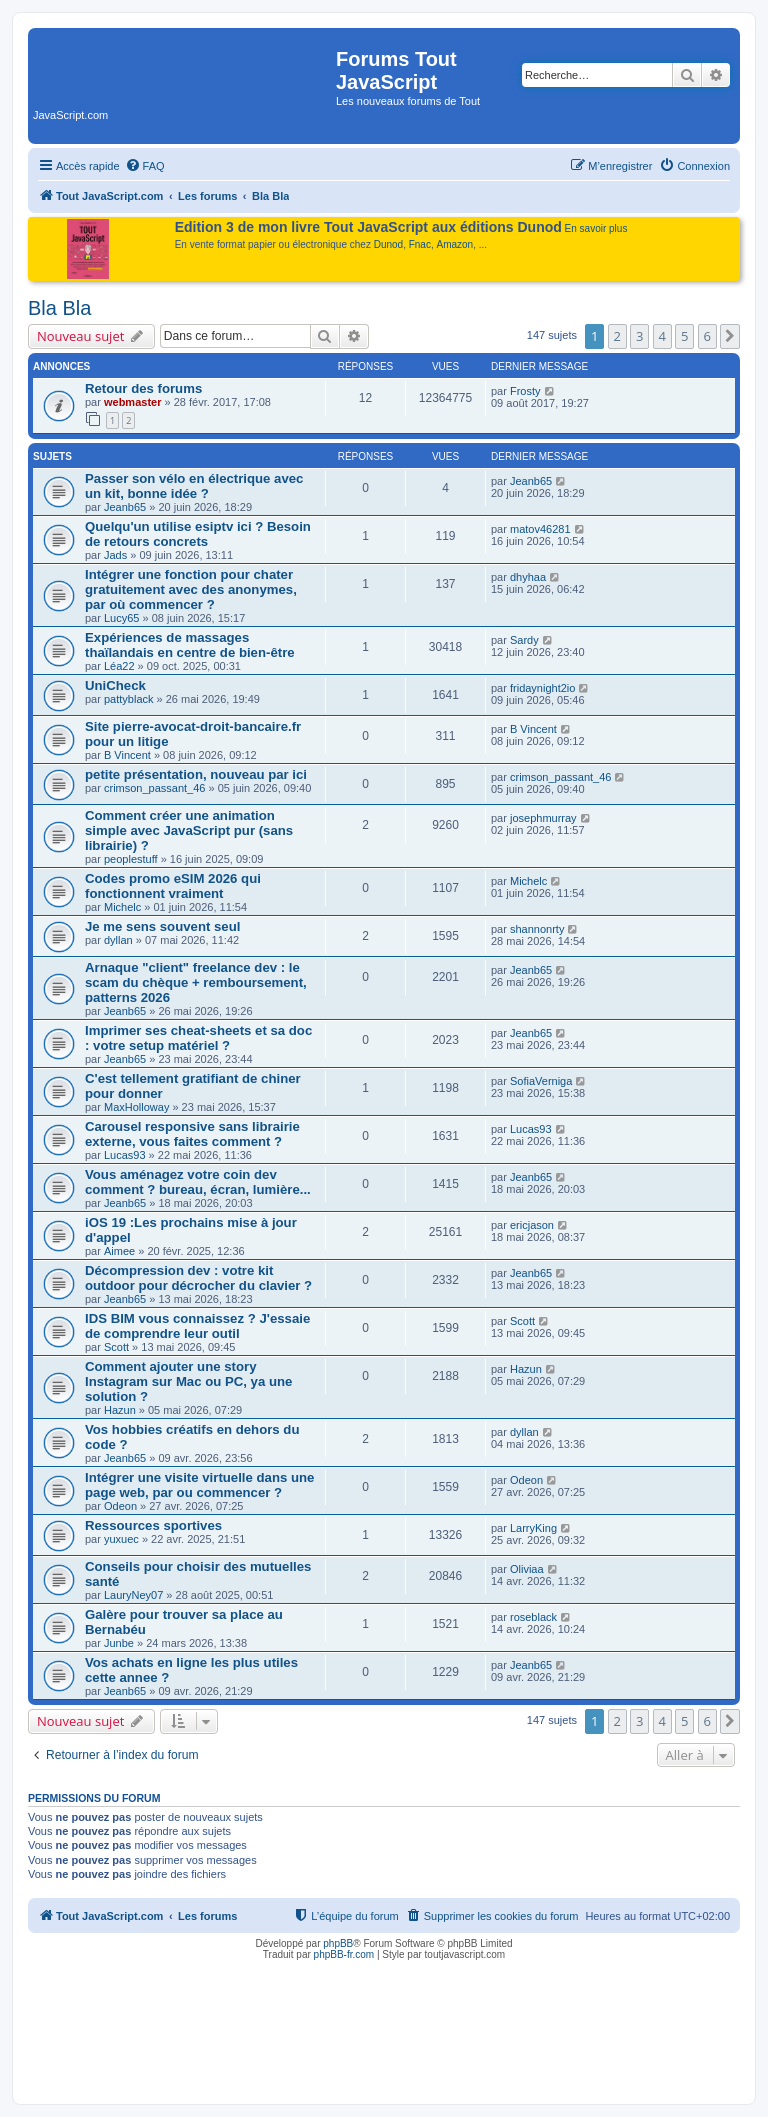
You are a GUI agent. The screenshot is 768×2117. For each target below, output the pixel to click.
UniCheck (115, 685)
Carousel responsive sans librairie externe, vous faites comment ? (192, 1134)
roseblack (533, 1617)
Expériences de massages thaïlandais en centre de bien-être (190, 645)
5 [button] (684, 336)
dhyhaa (528, 577)
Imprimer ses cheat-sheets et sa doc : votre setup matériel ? (198, 1038)
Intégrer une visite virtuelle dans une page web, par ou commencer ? (199, 1485)
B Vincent (127, 755)
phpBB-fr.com (344, 1954)
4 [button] (662, 336)
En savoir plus (596, 228)
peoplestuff (131, 859)
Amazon (455, 244)
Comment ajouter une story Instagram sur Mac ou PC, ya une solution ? (188, 1381)
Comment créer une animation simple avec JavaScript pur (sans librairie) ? (189, 830)
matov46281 (540, 529)
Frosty (525, 391)
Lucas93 (125, 1155)
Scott (116, 1347)
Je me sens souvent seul (162, 926)
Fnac (420, 244)
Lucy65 (121, 618)
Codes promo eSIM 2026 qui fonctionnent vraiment (173, 886)
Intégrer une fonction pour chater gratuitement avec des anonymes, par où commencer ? (191, 589)
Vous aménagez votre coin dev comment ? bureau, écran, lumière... (198, 1182)
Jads (115, 555)
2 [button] (617, 336)
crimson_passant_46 (155, 788)
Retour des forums (143, 388)
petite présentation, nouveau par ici (196, 774)
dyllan (118, 940)
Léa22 (119, 666)
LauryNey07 (133, 1595)
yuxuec (121, 1539)
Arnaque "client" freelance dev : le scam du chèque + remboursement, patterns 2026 (196, 982)
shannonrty (537, 929)
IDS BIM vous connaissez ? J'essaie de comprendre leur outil (197, 1326)
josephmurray (543, 818)
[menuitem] (145, 166)
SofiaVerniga (541, 1081)
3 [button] (639, 336)
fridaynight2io (542, 688)
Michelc (122, 907)
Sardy (524, 640)
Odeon (120, 1506)
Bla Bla (59, 308)
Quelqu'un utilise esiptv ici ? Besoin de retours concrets (198, 534)
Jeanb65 (125, 507)
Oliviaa (527, 1569)
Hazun (120, 1410)
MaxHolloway (136, 1107)
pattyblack (129, 699)
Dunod (388, 244)
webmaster (132, 402)
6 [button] (707, 336)
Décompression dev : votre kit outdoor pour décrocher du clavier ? (198, 1278)
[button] (730, 336)
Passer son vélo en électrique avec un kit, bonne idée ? (194, 486)
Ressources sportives (153, 1525)
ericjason (532, 1225)
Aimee (119, 1251)
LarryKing (533, 1528)
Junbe (119, 1643)
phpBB (338, 1943)
